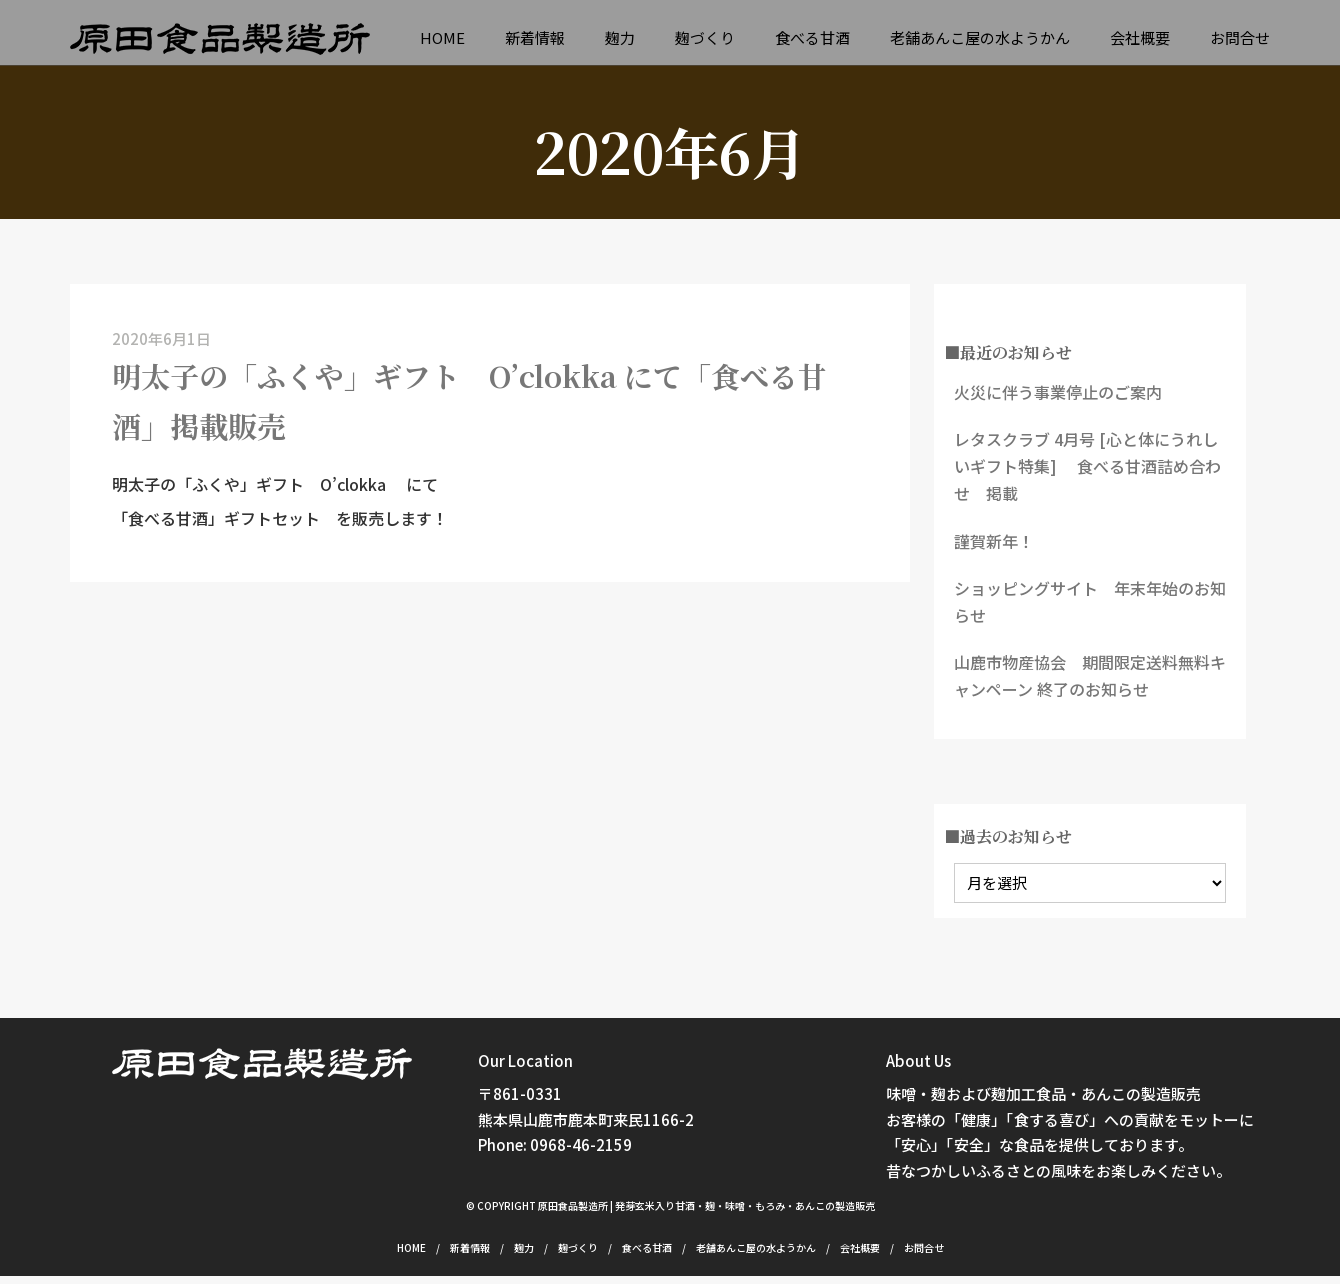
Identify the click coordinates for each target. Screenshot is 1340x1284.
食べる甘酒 (812, 38)
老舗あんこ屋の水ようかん (980, 38)
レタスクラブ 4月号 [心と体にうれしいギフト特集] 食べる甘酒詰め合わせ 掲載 (1087, 474)
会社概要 (1140, 38)
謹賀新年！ (994, 549)
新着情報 (535, 38)
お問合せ (1240, 38)
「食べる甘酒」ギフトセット (216, 550)
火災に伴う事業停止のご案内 (1058, 400)
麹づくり (705, 38)
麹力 (620, 38)
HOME (442, 38)
